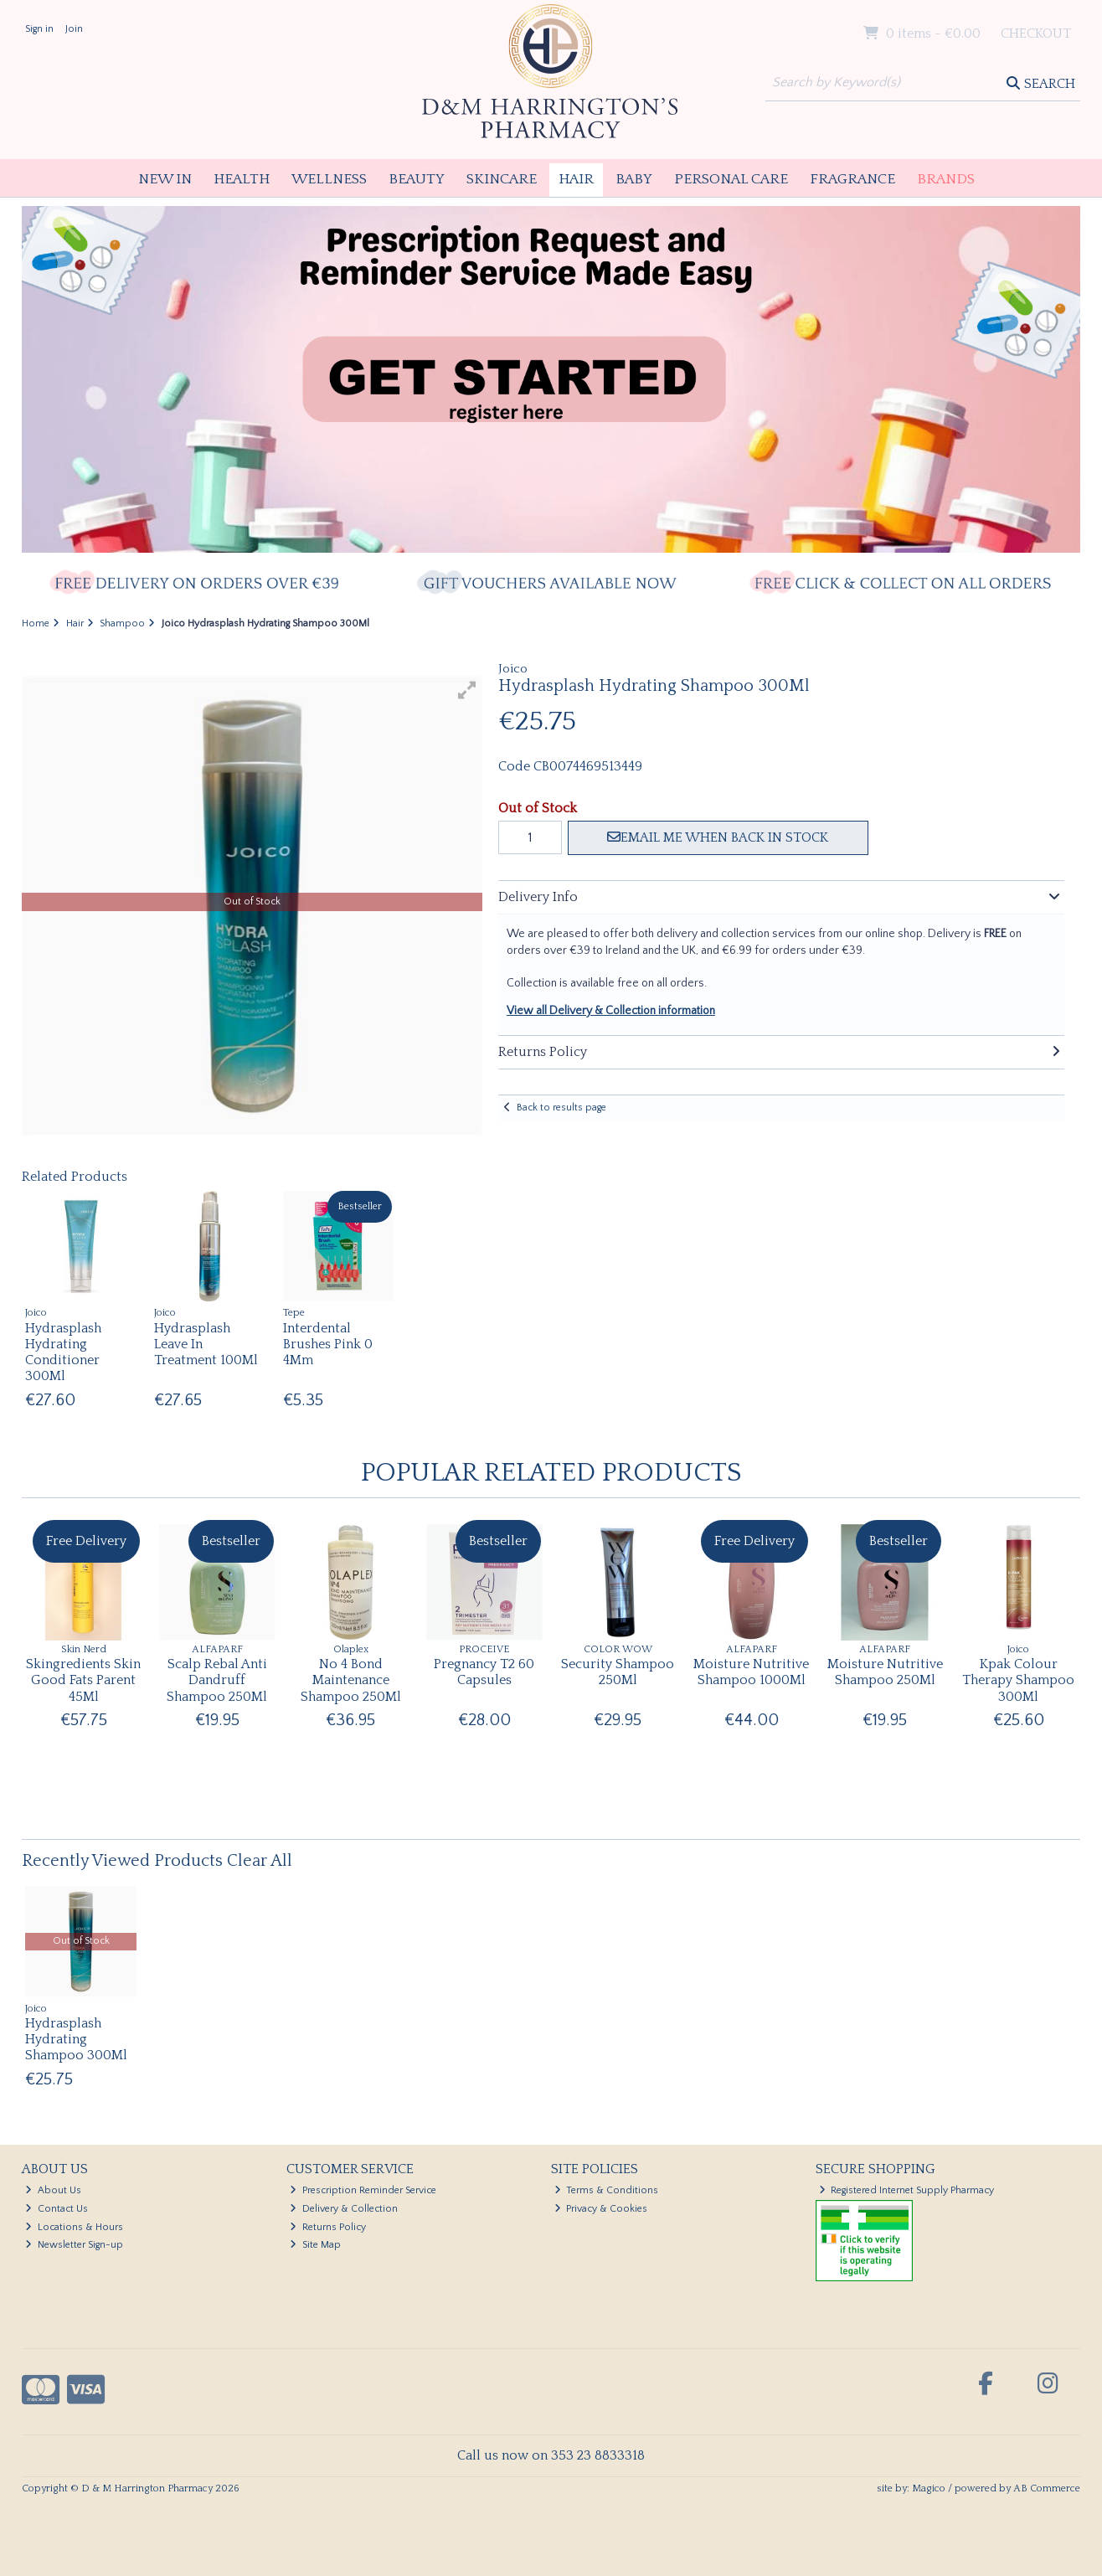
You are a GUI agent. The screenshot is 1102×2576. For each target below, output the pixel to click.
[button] (467, 690)
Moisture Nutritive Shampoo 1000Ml (751, 1671)
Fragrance (852, 179)
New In (165, 179)
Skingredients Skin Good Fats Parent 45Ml (83, 1679)
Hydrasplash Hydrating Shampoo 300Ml (76, 2039)
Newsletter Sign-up (74, 2244)
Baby (633, 179)
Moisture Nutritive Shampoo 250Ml (885, 1671)
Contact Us (56, 2208)
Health (242, 179)
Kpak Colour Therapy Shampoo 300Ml (1018, 1679)
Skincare (501, 179)
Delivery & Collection (344, 2208)
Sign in (39, 28)
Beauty (417, 179)
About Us (53, 2190)
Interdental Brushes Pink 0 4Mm (328, 1344)
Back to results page (561, 1107)
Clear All (259, 1861)
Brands (946, 179)
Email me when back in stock (717, 837)
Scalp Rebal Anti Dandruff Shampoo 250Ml (217, 1679)
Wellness (329, 179)
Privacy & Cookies (601, 2208)
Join (74, 28)
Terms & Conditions (606, 2190)
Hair (576, 179)
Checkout (1036, 33)
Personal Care (731, 179)
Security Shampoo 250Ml (617, 1671)
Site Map (315, 2244)
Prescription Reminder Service (363, 2190)
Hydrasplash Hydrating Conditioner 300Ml (63, 1352)
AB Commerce (1046, 2488)
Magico (928, 2488)
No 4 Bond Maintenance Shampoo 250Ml (351, 1679)
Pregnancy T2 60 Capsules (484, 1671)
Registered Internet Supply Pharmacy (907, 2190)
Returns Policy (328, 2227)
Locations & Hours (74, 2227)
